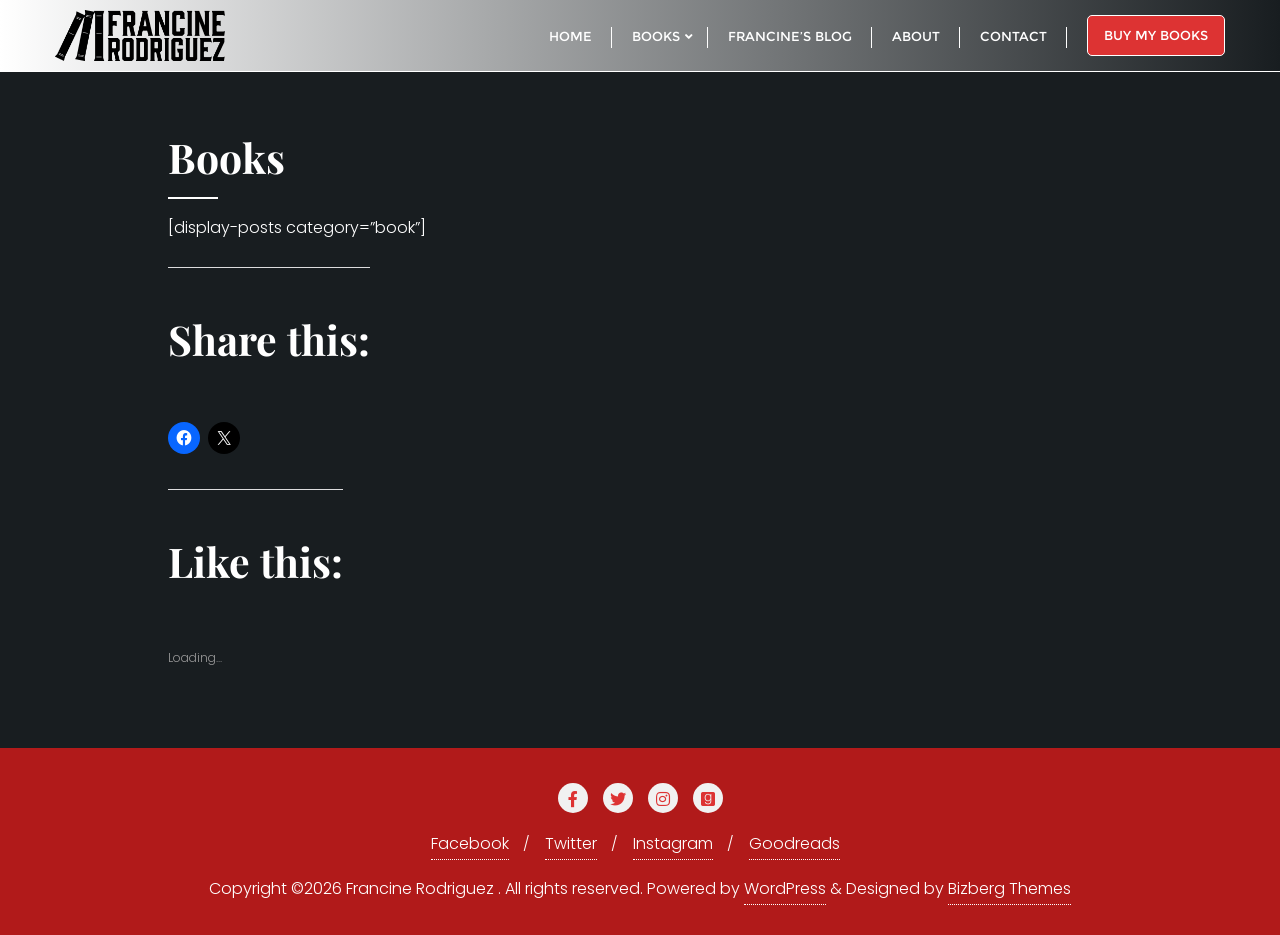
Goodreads (794, 843)
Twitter (571, 843)
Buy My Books (1156, 35)
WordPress (785, 888)
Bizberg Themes (1009, 888)
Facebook (470, 843)
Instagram (673, 843)
